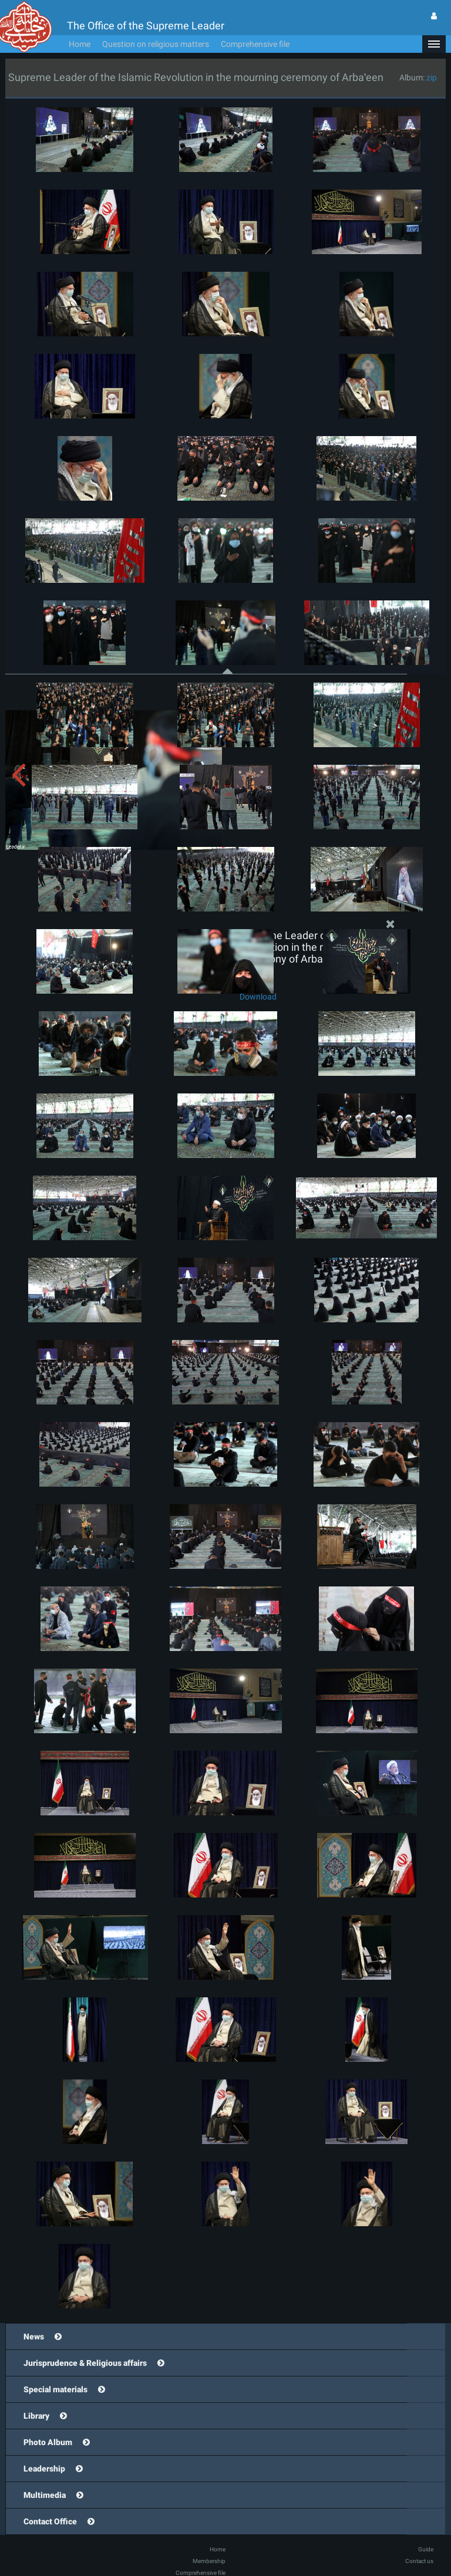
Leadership (44, 2468)
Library (36, 2415)
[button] (434, 44)
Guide (425, 2549)
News (33, 2336)
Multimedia (44, 2495)
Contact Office (50, 2521)
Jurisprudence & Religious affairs (85, 2363)
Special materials (55, 2389)
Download (258, 996)
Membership (209, 2561)
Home (79, 44)
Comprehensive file (255, 44)
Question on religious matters (155, 44)
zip (431, 77)
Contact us (419, 2561)
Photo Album (47, 2442)
